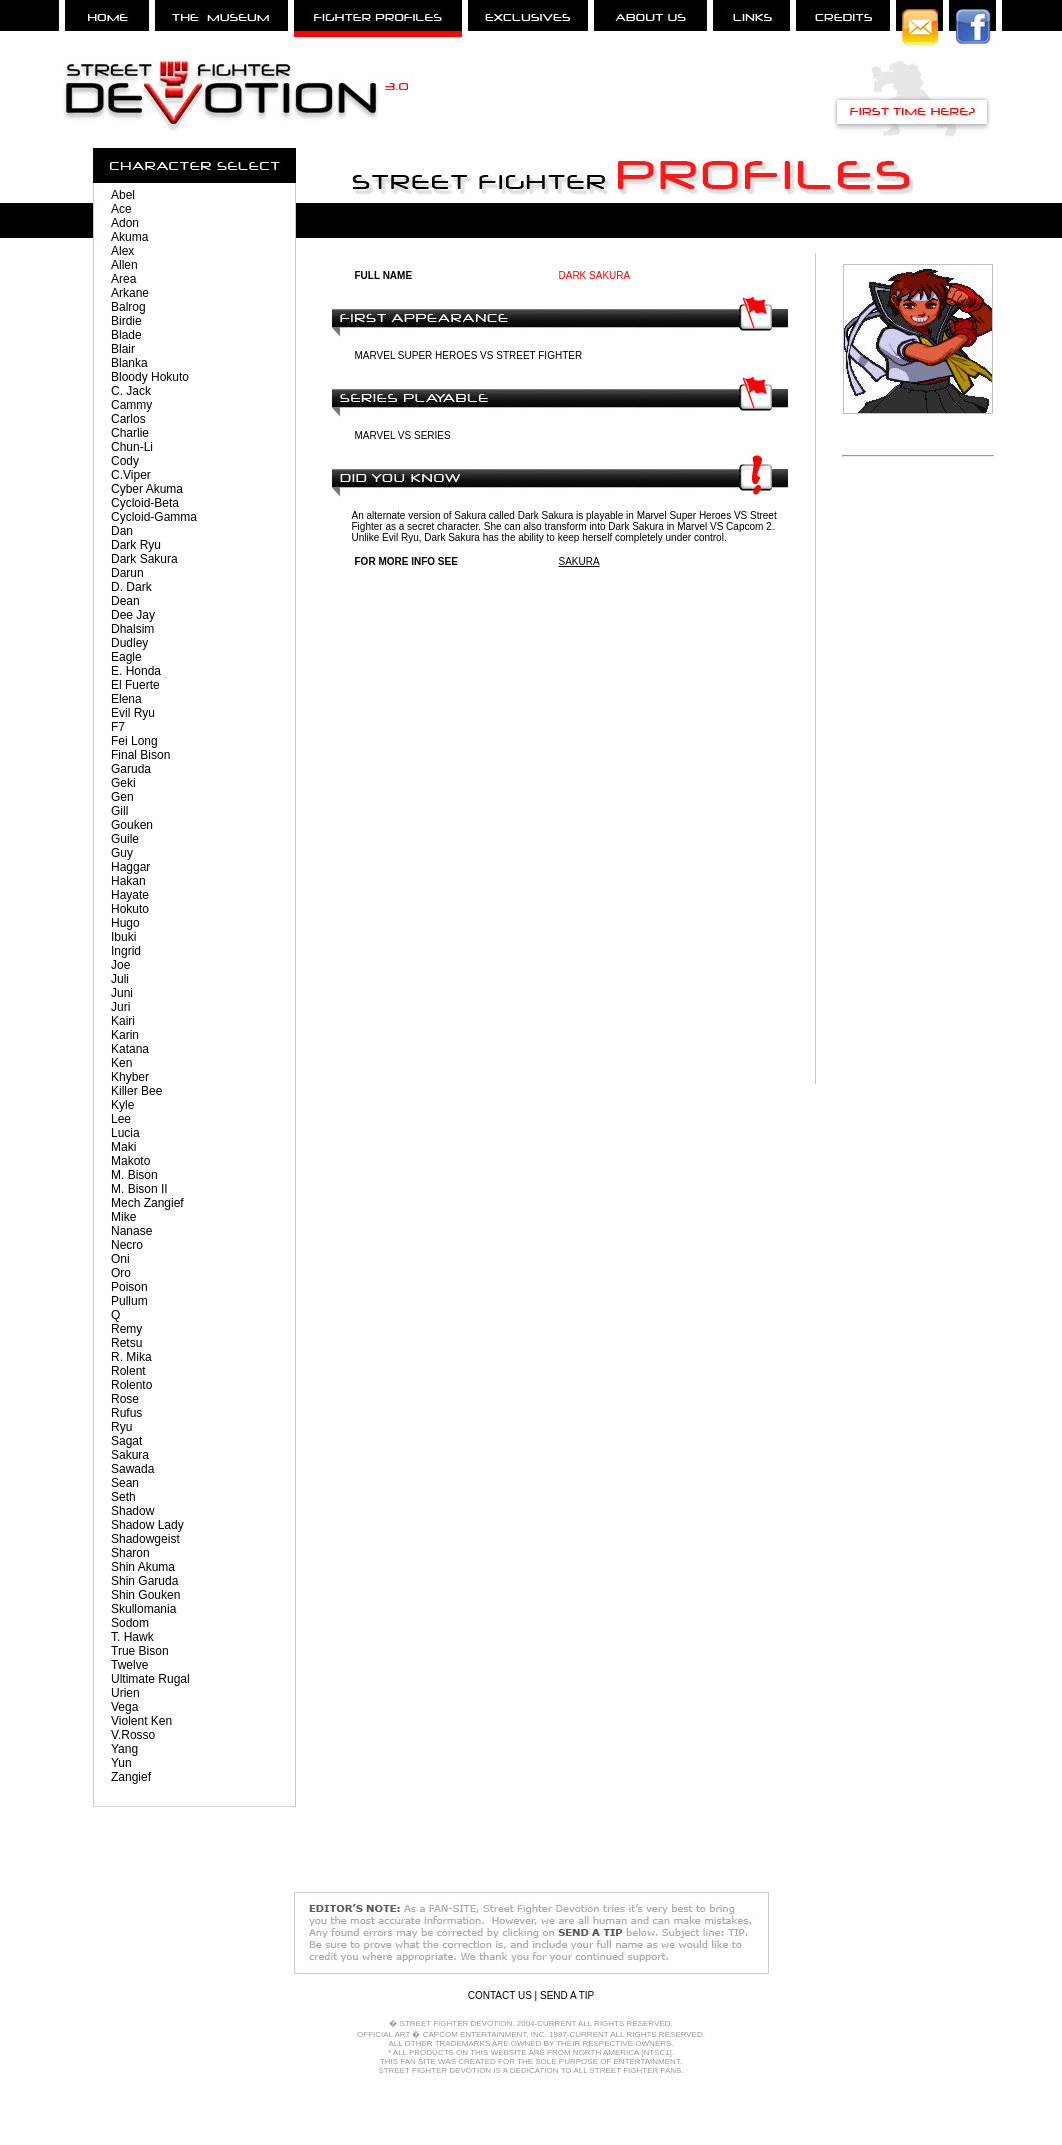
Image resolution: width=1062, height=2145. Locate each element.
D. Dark (131, 587)
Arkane (130, 293)
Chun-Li (132, 447)
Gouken (132, 825)
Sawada (132, 1469)
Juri (120, 1007)
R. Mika (131, 1357)
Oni (120, 1259)
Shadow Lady (147, 1525)
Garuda (131, 769)
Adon (125, 223)
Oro (121, 1273)
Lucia (125, 1133)
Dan (122, 531)
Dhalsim (132, 629)
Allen (124, 265)
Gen (122, 797)
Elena (126, 699)
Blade (126, 335)
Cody (125, 461)
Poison (129, 1287)
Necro (127, 1245)
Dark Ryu (136, 545)
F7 (118, 727)
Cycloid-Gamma (154, 517)
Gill (119, 811)
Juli (120, 979)
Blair (123, 349)
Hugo (125, 923)
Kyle (122, 1105)
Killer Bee (136, 1091)
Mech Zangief (147, 1203)
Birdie (126, 321)
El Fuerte (135, 685)
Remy (126, 1329)
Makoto (130, 1161)
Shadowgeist (145, 1539)
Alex (122, 251)
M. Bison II (139, 1189)
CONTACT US (500, 1995)
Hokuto (130, 909)
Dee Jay (133, 615)
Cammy (131, 405)
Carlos (128, 419)
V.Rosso (133, 1735)
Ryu (121, 1427)
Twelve (129, 1665)
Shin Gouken (145, 1595)
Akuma (129, 237)
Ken (121, 1063)
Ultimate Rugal (150, 1679)
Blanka (129, 363)
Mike (123, 1217)
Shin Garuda (144, 1581)
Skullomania (143, 1609)
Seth (123, 1497)
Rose (125, 1399)
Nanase (131, 1231)
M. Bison (134, 1175)
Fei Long (134, 741)
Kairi (123, 1021)
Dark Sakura (144, 559)
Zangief (131, 1777)
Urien (125, 1693)
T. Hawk (132, 1637)
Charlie (130, 433)
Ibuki (123, 937)
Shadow (132, 1511)
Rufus (126, 1413)
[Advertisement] (918, 784)
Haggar (130, 867)
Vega (124, 1707)
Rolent (128, 1371)
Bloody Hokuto (150, 377)
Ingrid (126, 951)
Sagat (126, 1441)
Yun (121, 1763)
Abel (123, 195)
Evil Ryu (133, 713)
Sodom (130, 1623)
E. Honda (136, 671)
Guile (125, 839)
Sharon (130, 1553)
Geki (123, 783)
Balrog (128, 307)
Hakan (128, 881)
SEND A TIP (567, 1995)
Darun (127, 573)
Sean (125, 1483)
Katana (130, 1049)
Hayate (130, 895)
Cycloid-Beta (145, 503)
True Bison (140, 1651)
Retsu (126, 1343)
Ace (121, 209)
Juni (122, 993)
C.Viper (131, 475)
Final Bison (140, 755)
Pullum (129, 1301)
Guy (122, 853)
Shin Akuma (143, 1567)
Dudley (129, 643)
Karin (125, 1035)
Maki (123, 1147)
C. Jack (131, 391)
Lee (121, 1119)
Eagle (126, 657)
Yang (124, 1749)
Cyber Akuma (147, 489)
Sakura (130, 1455)
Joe (120, 965)
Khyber (130, 1077)
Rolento (131, 1385)
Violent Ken (141, 1721)
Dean (125, 601)
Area (123, 279)
